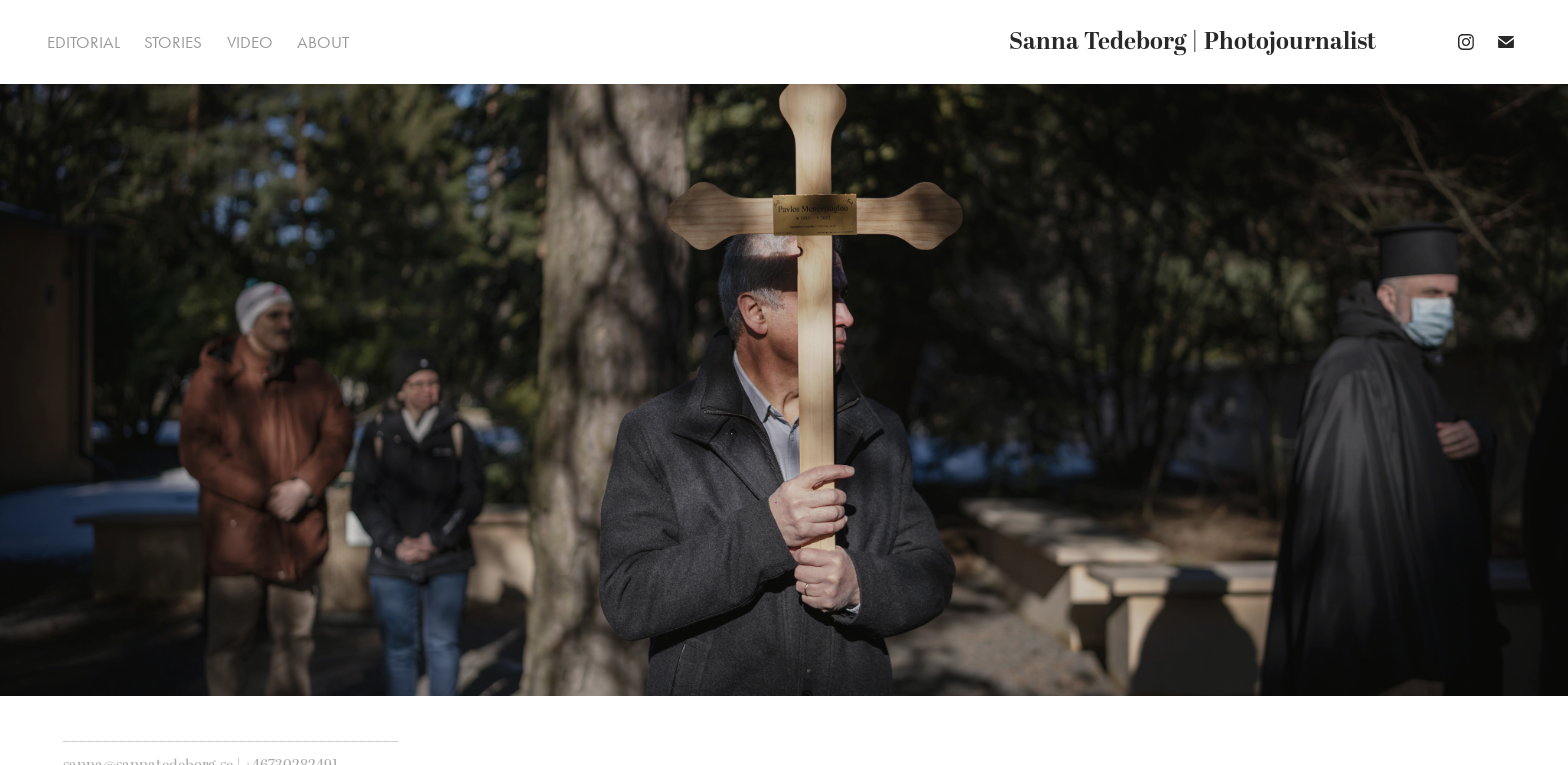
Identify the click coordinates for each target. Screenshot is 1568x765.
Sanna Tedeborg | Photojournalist (1192, 42)
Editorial (83, 42)
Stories (173, 42)
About (323, 42)
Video (250, 42)
